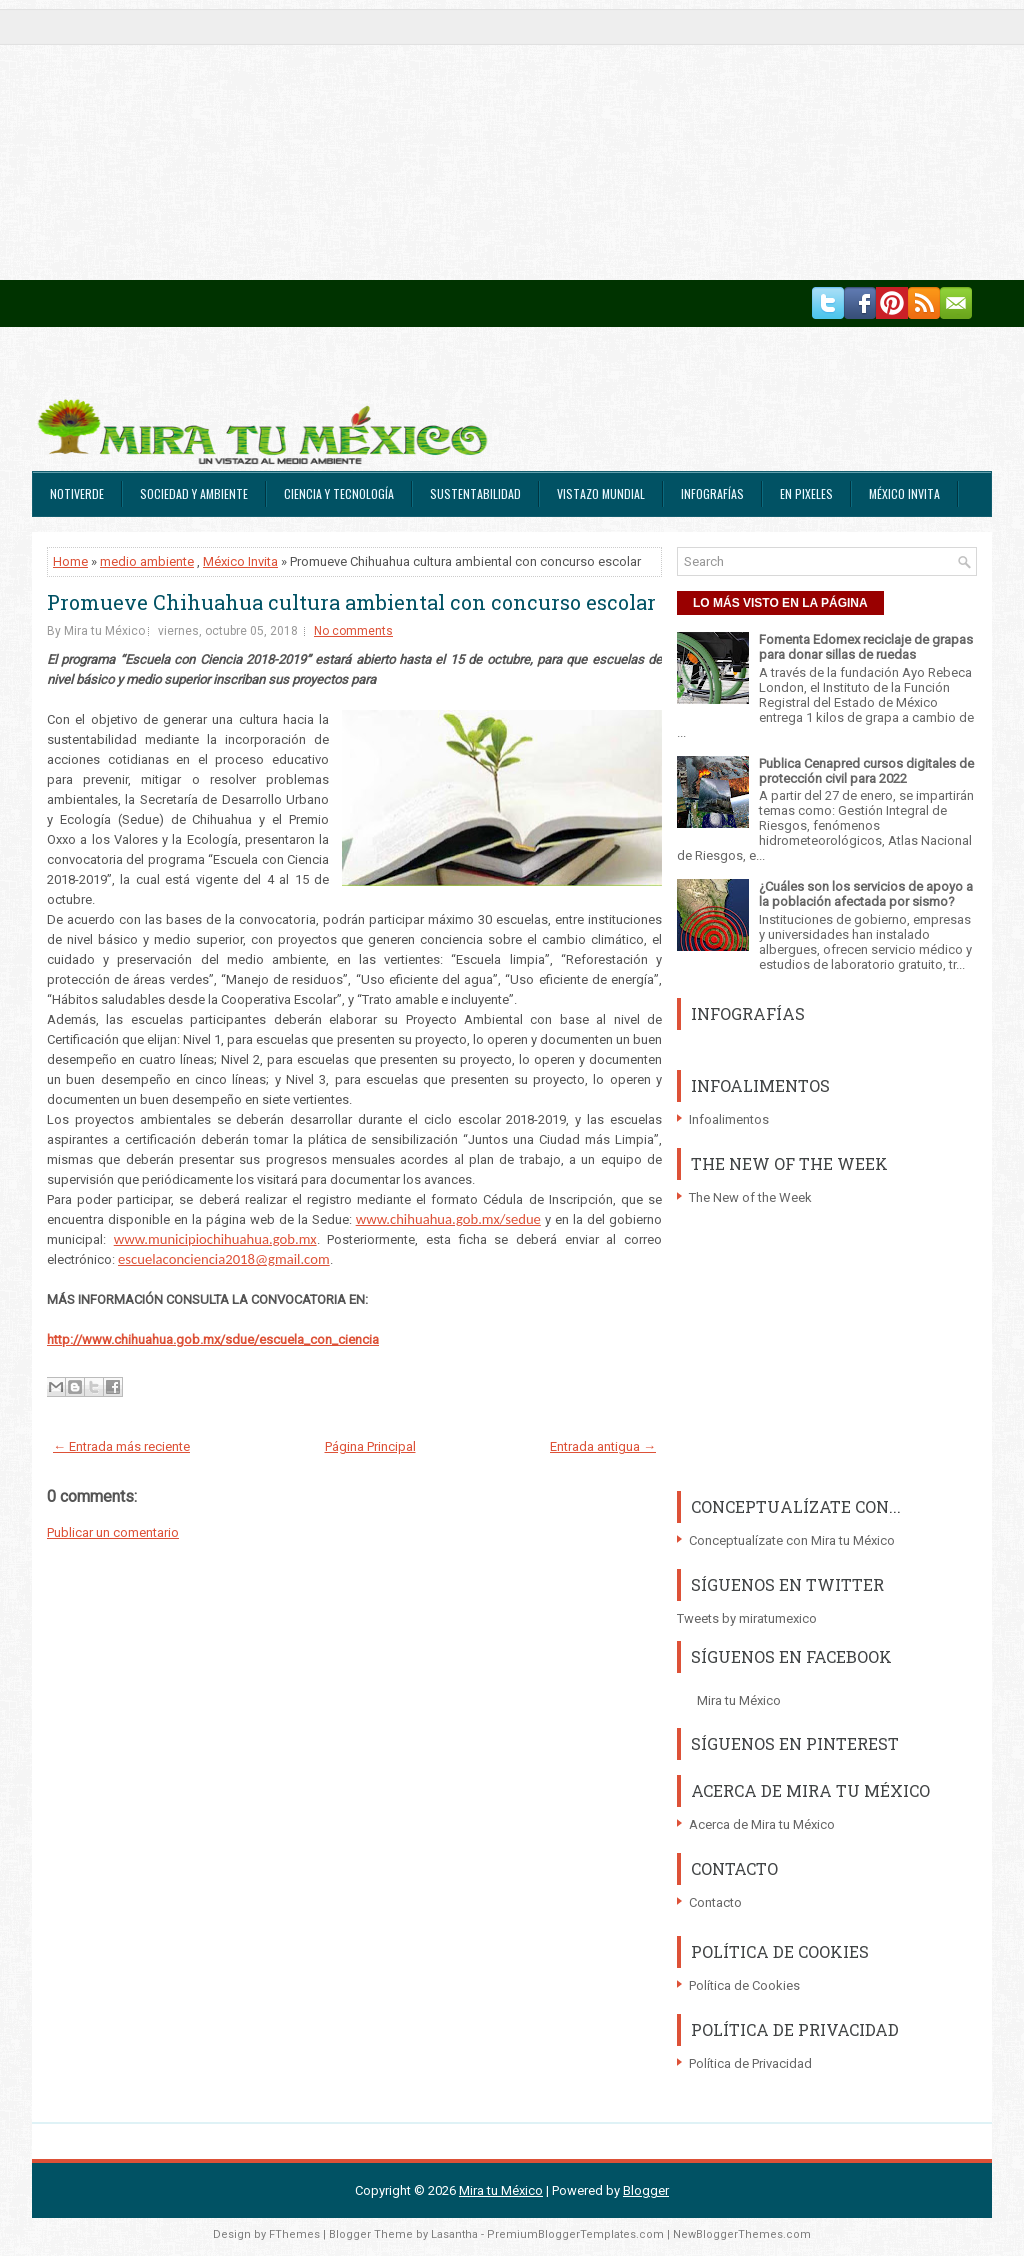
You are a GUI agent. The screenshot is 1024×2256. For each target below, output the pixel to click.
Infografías (712, 493)
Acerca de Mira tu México (762, 1824)
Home (70, 561)
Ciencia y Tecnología (339, 493)
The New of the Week (750, 1197)
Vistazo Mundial (601, 493)
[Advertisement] (512, 140)
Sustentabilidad (475, 493)
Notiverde (77, 493)
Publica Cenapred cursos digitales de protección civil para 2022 (866, 771)
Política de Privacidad (750, 2063)
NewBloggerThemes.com (742, 2234)
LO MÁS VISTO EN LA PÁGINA (780, 603)
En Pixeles (806, 493)
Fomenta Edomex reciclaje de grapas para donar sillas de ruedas (866, 647)
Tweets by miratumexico (747, 1618)
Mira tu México (739, 1700)
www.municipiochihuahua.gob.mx (215, 1239)
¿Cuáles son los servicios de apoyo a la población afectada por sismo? (866, 894)
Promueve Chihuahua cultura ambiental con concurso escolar (351, 602)
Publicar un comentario (113, 1532)
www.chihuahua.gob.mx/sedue (448, 1219)
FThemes (294, 2234)
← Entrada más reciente (121, 1446)
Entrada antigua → (603, 1446)
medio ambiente (147, 561)
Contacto (715, 1902)
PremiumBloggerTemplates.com (575, 2234)
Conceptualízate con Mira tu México (792, 1540)
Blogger (646, 2190)
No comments (353, 631)
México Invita (904, 493)
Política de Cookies (744, 1985)
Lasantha (454, 2234)
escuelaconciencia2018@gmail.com (224, 1259)
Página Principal (370, 1446)
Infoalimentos (729, 1119)
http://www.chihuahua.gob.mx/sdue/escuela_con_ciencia (213, 1339)
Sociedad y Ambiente (194, 493)
